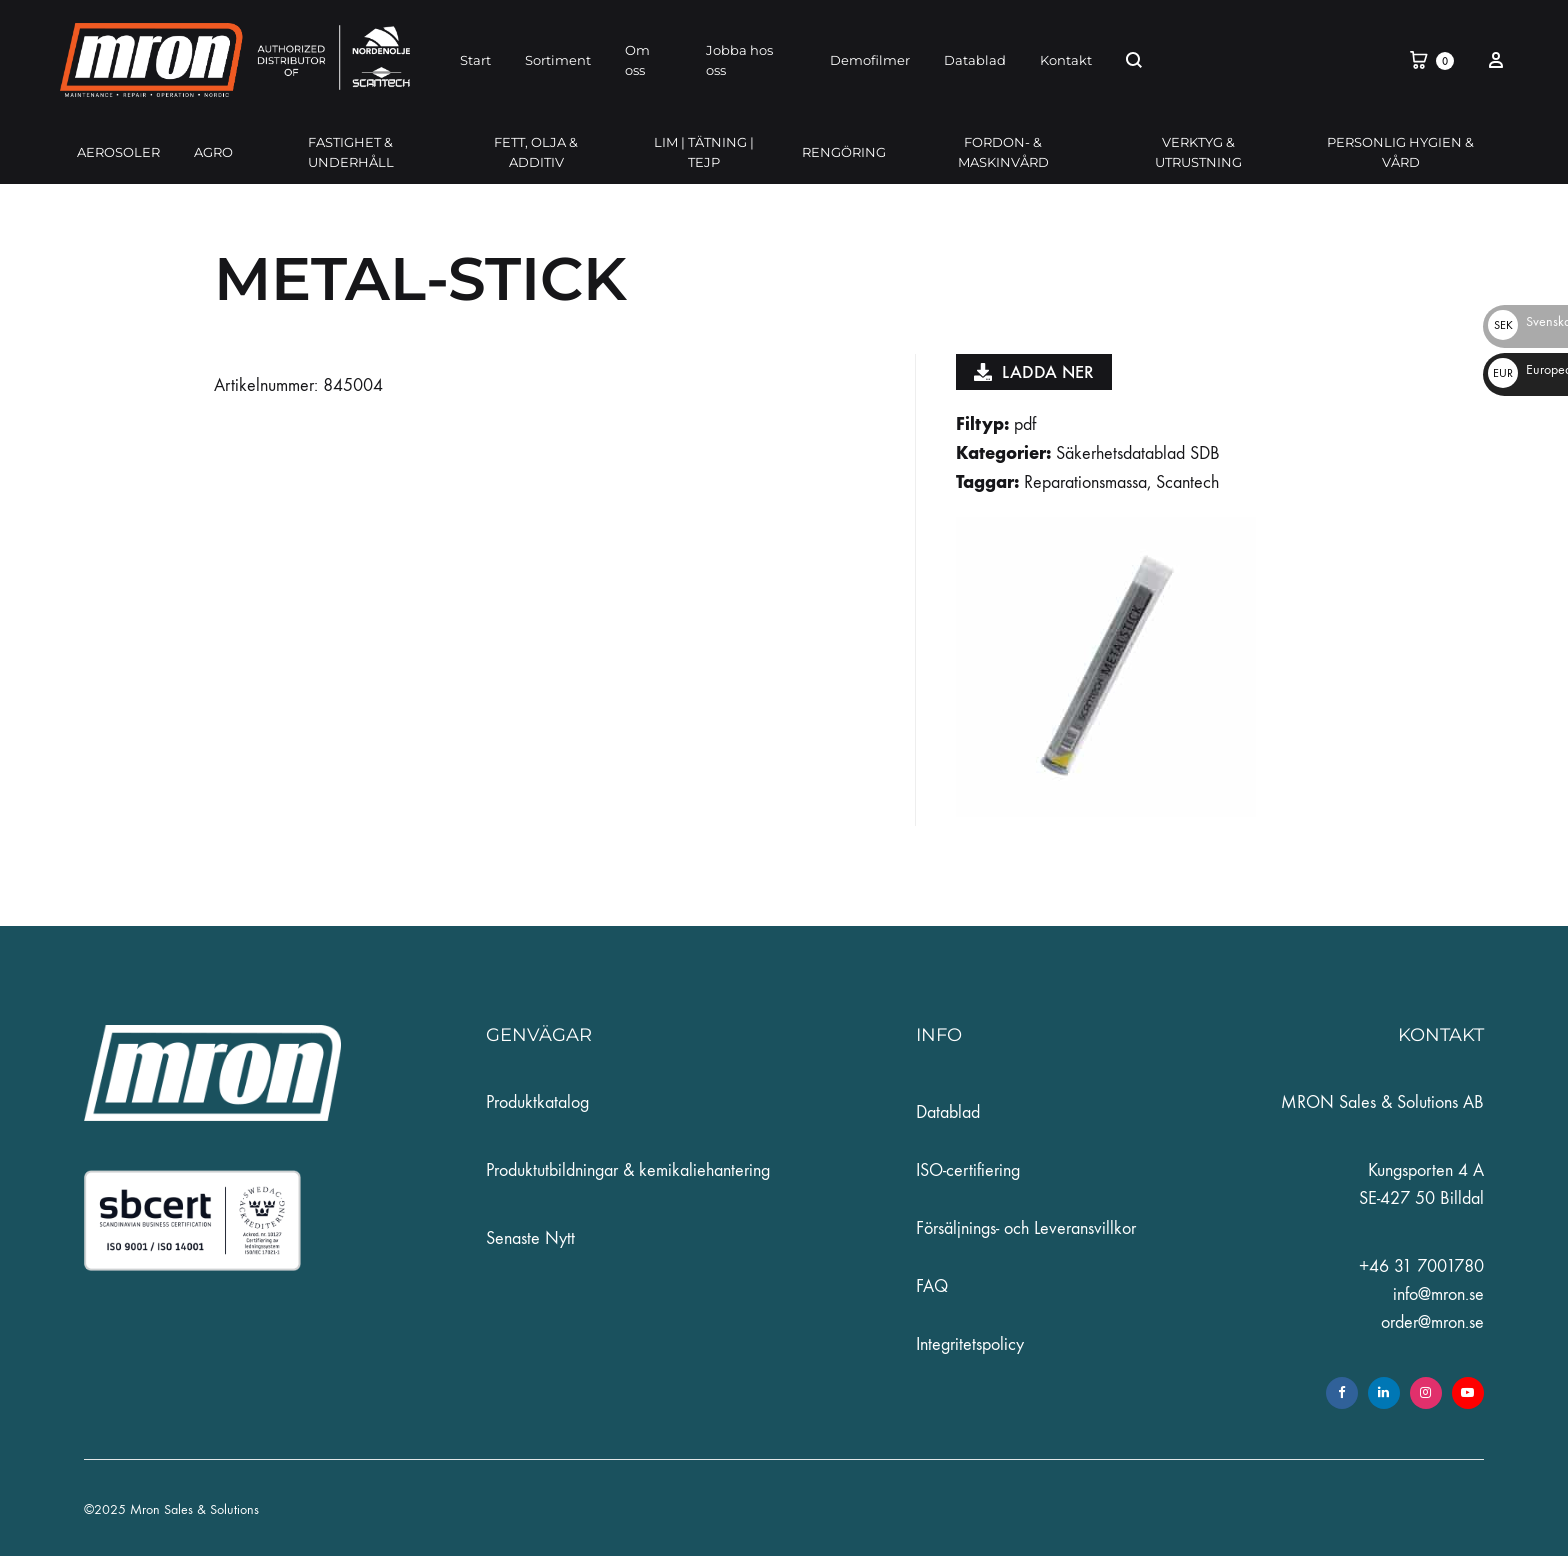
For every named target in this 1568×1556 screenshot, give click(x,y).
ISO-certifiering (968, 1170)
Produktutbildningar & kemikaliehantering (628, 1170)
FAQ (932, 1286)
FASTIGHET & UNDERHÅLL (351, 152)
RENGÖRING (844, 152)
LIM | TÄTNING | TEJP (704, 152)
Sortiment (558, 60)
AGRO (213, 152)
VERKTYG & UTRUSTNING (1198, 152)
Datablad (975, 60)
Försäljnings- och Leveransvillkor (1026, 1228)
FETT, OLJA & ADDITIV (536, 152)
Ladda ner (1034, 372)
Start (475, 60)
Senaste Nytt (530, 1238)
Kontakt (1066, 60)
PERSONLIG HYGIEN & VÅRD (1400, 152)
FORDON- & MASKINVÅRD (1003, 152)
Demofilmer (870, 60)
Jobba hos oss (739, 60)
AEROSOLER (118, 152)
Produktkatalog (537, 1102)
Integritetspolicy (970, 1344)
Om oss (637, 60)
